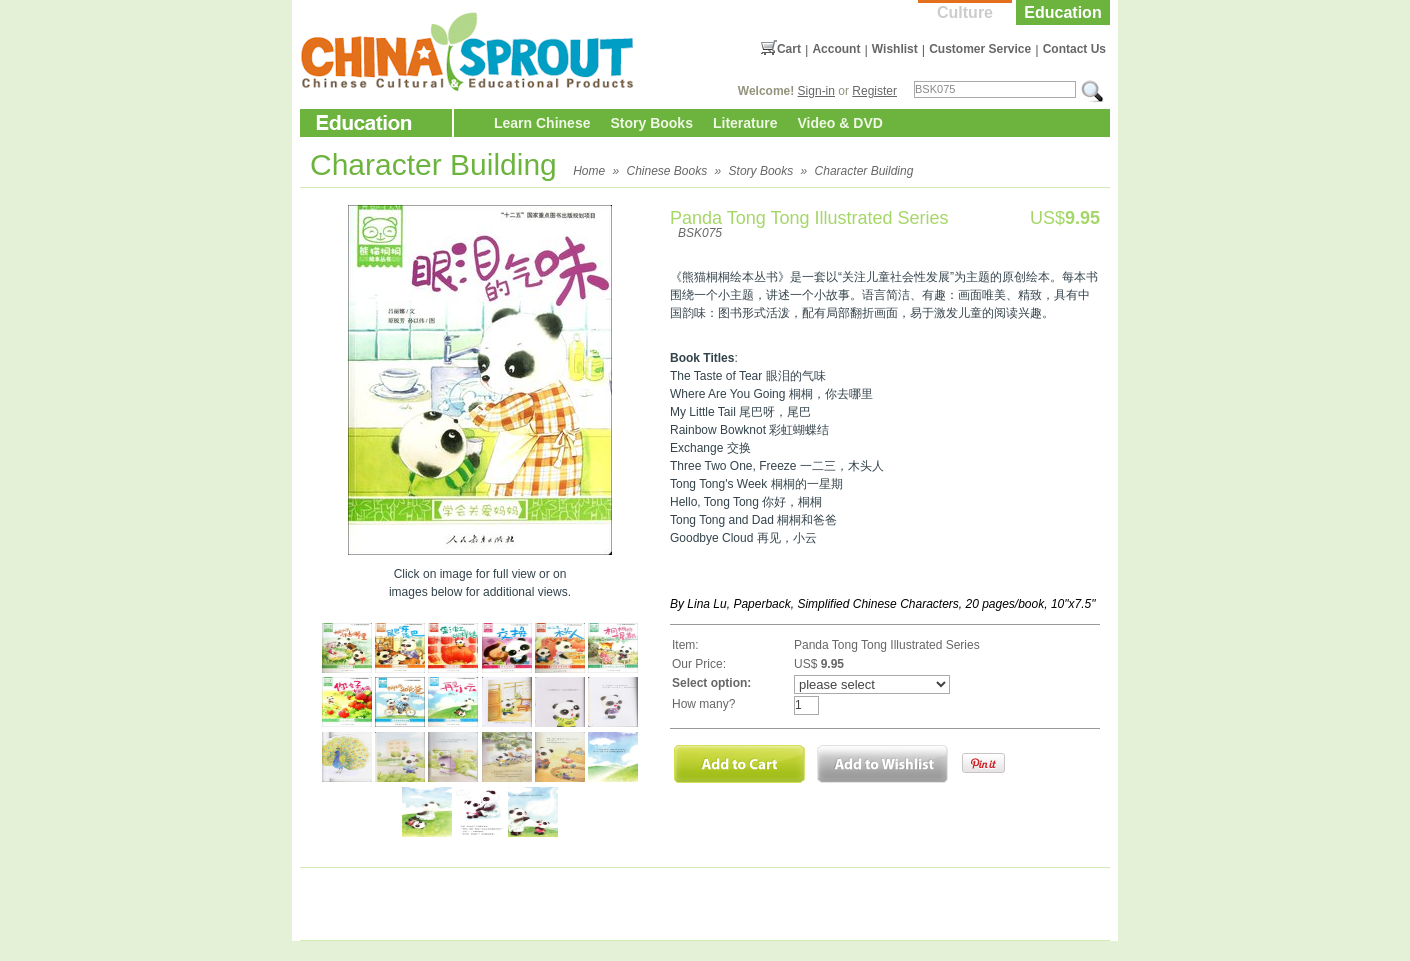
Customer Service (980, 49)
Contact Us (1074, 49)
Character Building (864, 171)
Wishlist (895, 49)
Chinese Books (667, 171)
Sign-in (816, 91)
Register (874, 91)
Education (1062, 12)
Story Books (651, 123)
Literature (745, 123)
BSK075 (700, 233)
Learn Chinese (542, 123)
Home (589, 171)
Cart (789, 49)
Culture (965, 12)
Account (836, 49)
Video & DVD (840, 123)
